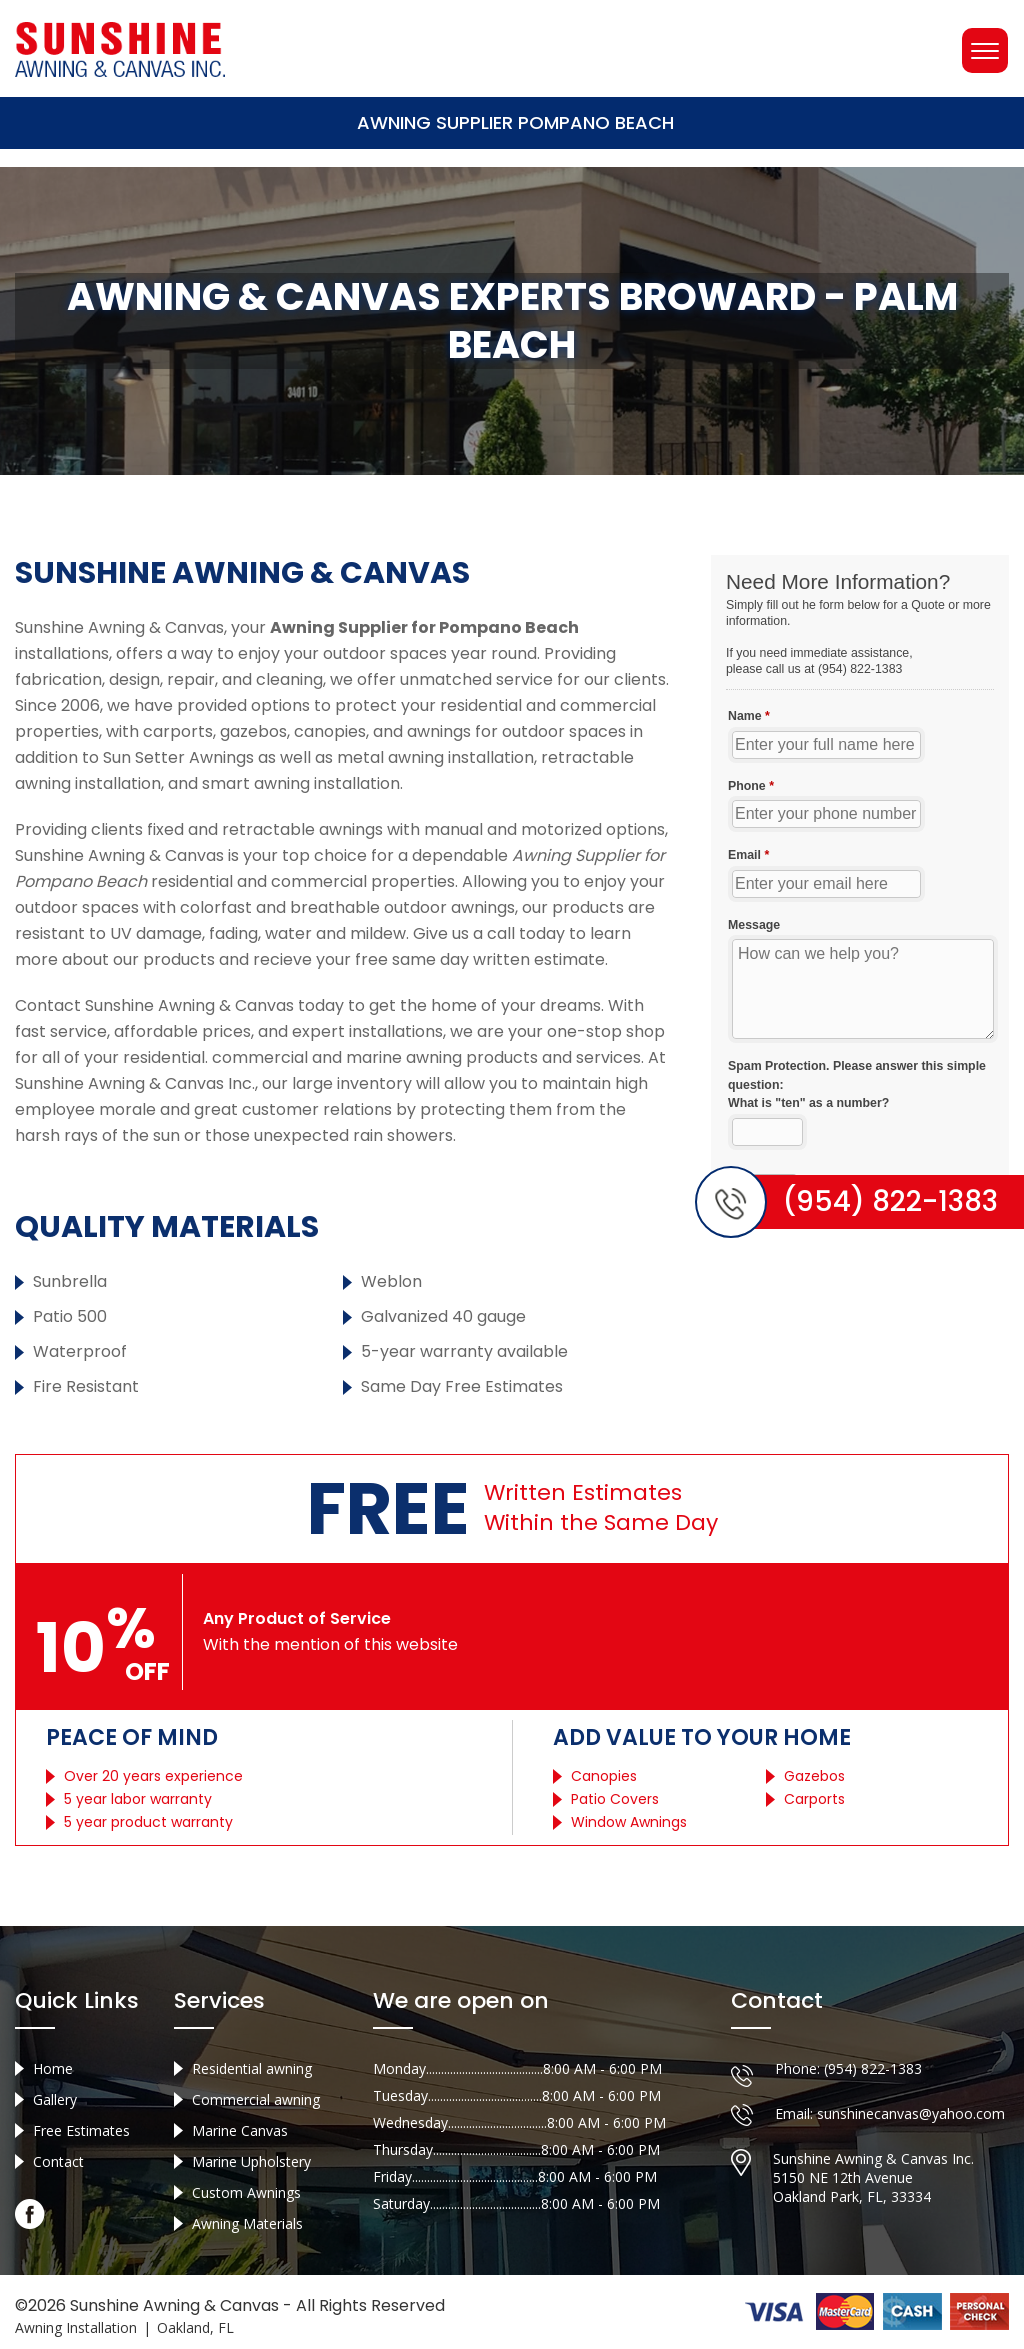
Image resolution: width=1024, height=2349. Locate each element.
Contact (58, 2161)
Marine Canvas (240, 2130)
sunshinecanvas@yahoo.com (911, 2113)
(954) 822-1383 (873, 2068)
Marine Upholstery (251, 2161)
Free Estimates (81, 2130)
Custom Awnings (246, 2192)
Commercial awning (256, 2099)
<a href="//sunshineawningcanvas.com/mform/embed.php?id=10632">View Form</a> (860, 889)
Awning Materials (247, 2223)
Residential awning (252, 2068)
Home (53, 2068)
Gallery (55, 2099)
